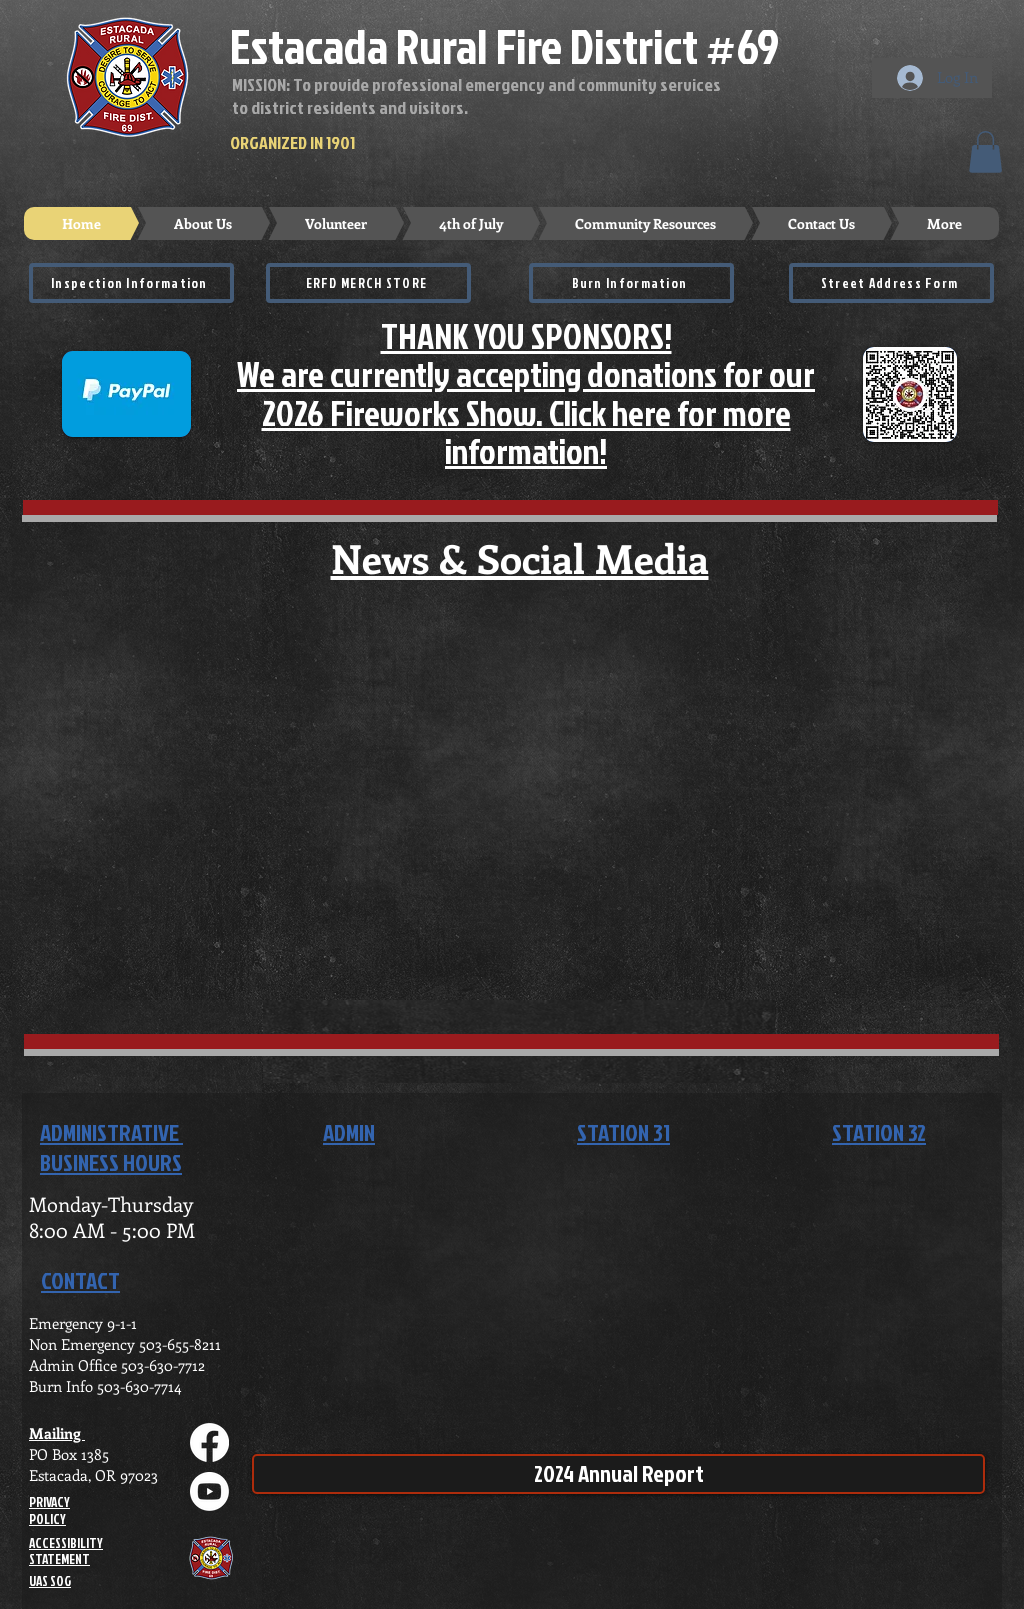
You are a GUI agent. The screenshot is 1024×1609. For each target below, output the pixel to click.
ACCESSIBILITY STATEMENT (66, 1551)
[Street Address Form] (891, 283)
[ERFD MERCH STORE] (368, 283)
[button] (985, 152)
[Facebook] (209, 1442)
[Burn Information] (631, 283)
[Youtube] (209, 1491)
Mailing (57, 1433)
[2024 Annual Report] (618, 1474)
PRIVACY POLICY (49, 1510)
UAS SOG (50, 1581)
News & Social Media (520, 557)
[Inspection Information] (131, 283)
